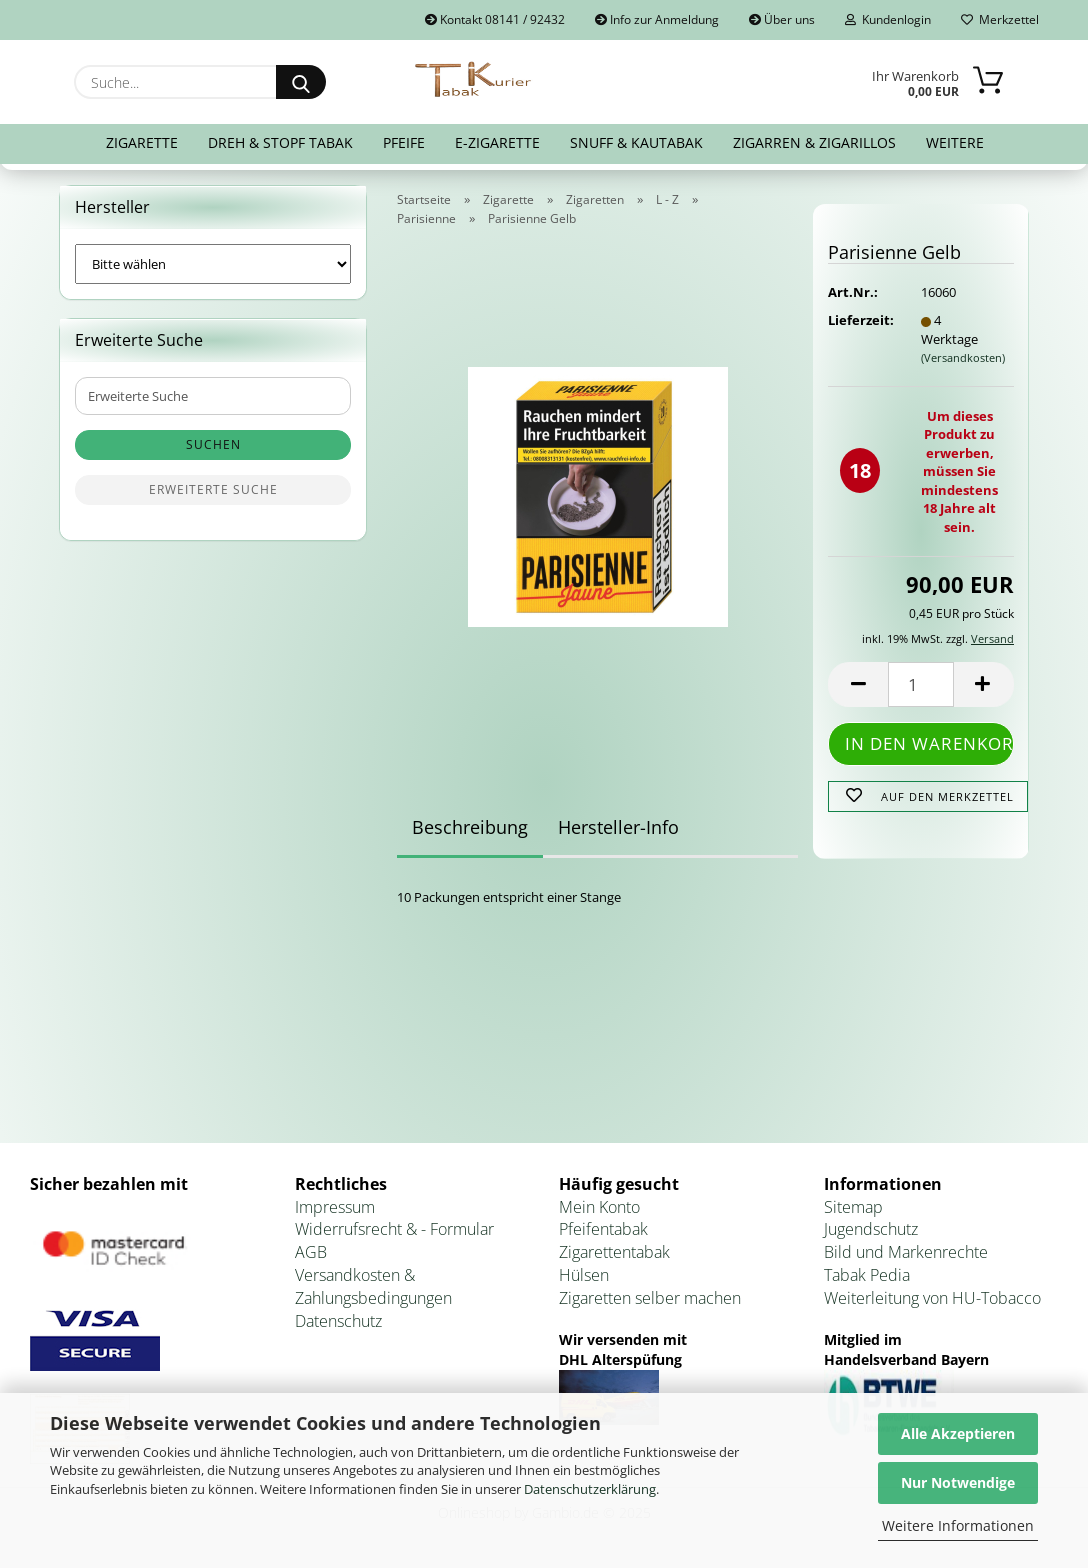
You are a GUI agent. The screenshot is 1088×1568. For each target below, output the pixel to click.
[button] (858, 684)
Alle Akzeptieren (958, 1433)
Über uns (782, 19)
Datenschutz (338, 1321)
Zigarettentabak (614, 1252)
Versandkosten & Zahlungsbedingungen (373, 1286)
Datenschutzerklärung (590, 1489)
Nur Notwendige (958, 1482)
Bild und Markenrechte (906, 1252)
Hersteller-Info (618, 827)
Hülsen (584, 1275)
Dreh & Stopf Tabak (280, 142)
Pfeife (404, 142)
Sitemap (853, 1207)
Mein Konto (599, 1207)
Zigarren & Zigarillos (814, 142)
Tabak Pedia (867, 1275)
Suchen (213, 444)
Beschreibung (470, 827)
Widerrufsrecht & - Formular (394, 1229)
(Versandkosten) (963, 357)
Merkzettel (1000, 19)
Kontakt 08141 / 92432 (495, 19)
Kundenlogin (888, 19)
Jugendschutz (871, 1229)
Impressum (335, 1207)
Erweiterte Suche (213, 489)
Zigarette (142, 142)
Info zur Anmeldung (657, 19)
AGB (311, 1252)
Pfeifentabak (603, 1229)
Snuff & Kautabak (636, 142)
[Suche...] (301, 82)
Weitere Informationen (958, 1525)
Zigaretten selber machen (650, 1298)
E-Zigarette (497, 142)
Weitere (955, 142)
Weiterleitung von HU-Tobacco (932, 1298)
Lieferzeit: (859, 320)
